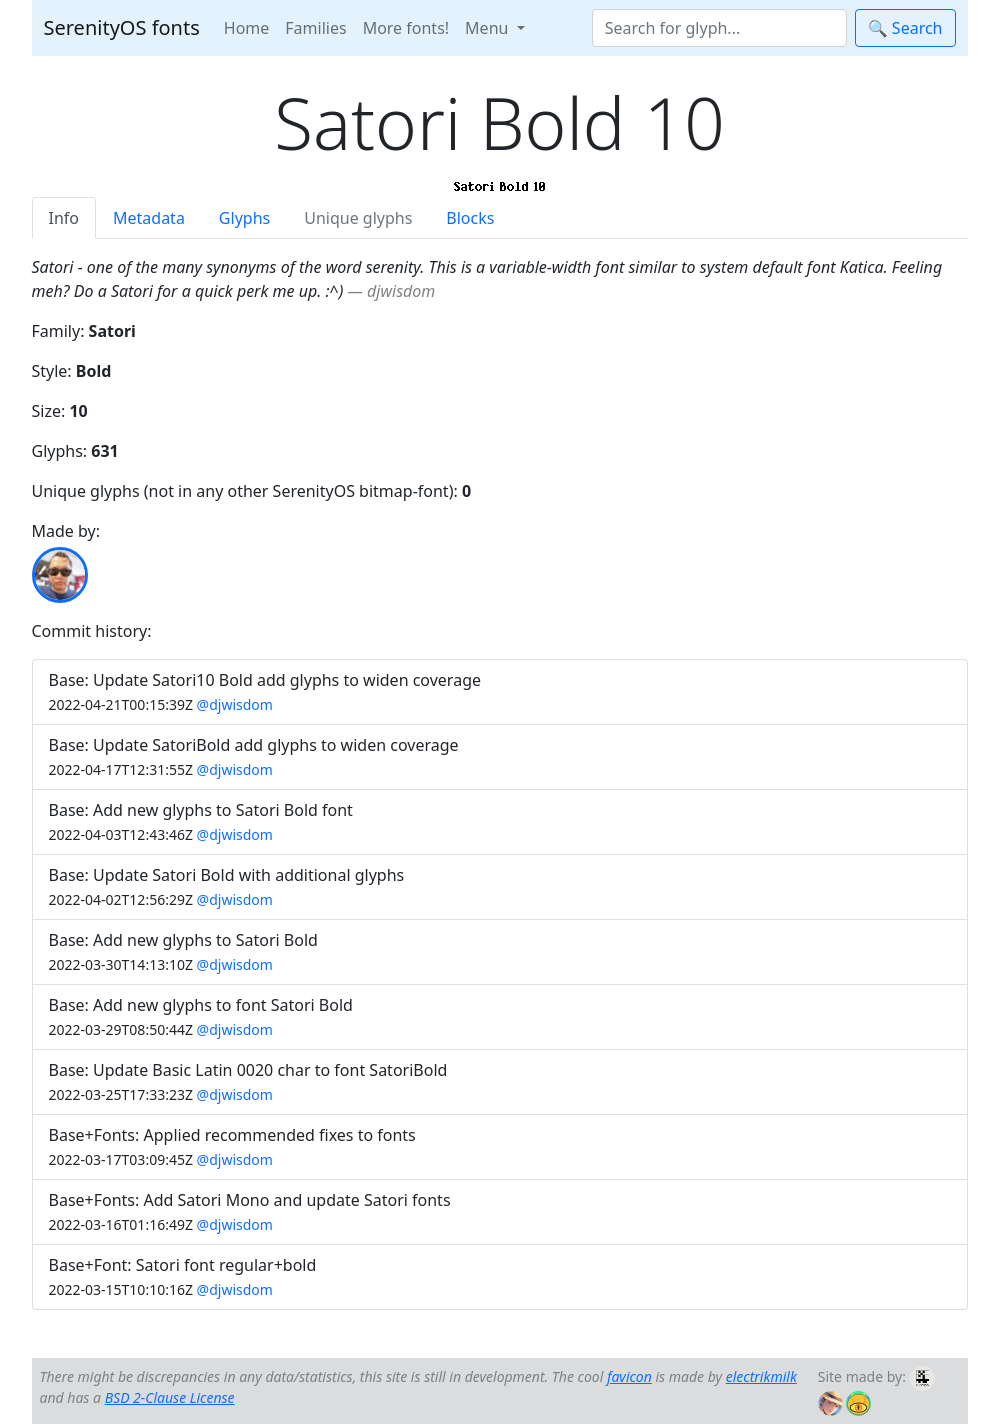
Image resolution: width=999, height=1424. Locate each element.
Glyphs (244, 218)
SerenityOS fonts (122, 27)
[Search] (719, 28)
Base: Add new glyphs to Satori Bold (183, 940)
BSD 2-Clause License (170, 1397)
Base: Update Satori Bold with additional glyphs (227, 875)
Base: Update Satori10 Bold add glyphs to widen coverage (265, 680)
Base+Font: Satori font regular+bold (183, 1265)
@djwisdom (235, 704)
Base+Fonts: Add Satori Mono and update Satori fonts (250, 1200)
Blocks (470, 218)
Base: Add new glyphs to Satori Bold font (201, 810)
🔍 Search (905, 28)
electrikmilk (761, 1376)
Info (64, 218)
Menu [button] (488, 28)
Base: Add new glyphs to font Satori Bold (201, 1005)
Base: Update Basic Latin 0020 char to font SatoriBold (248, 1070)
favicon (629, 1376)
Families (315, 28)
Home (247, 28)
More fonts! (406, 28)
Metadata (149, 218)
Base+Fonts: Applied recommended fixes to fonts (232, 1135)
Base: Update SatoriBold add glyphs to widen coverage (254, 745)
